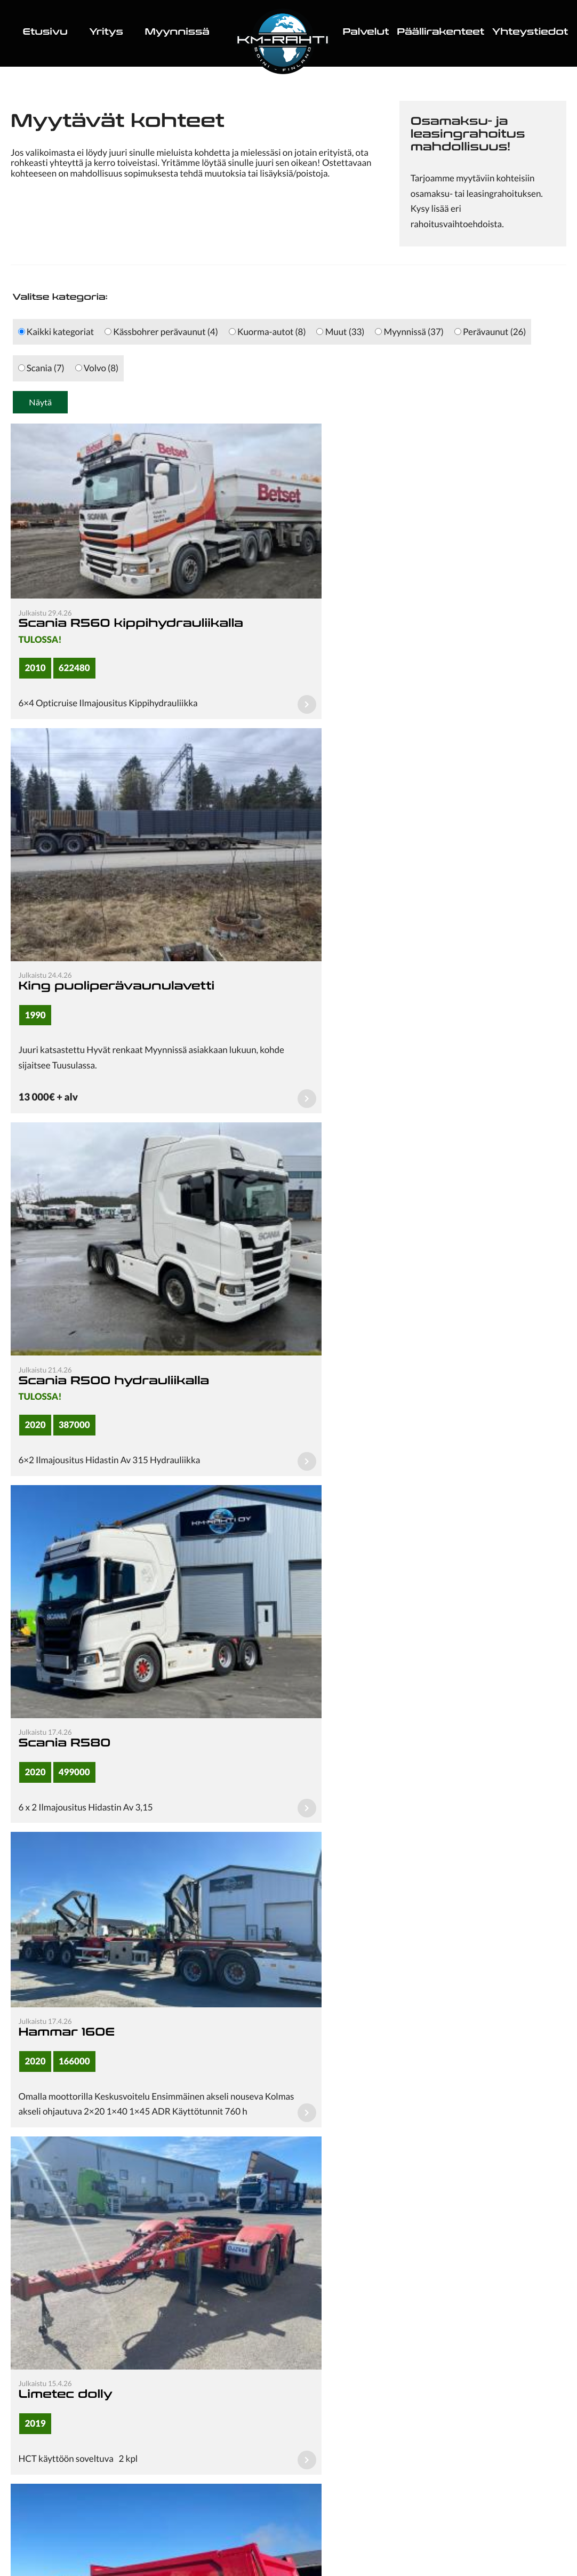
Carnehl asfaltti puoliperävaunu (411, 1621)
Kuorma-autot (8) (267, 331)
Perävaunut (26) (490, 331)
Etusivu (45, 33)
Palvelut (365, 33)
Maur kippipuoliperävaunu (115, 1671)
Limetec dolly (343, 1353)
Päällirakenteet (440, 33)
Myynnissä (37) (409, 331)
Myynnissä (177, 33)
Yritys (106, 33)
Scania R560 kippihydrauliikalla (130, 603)
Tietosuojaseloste (288, 2541)
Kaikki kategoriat (56, 331)
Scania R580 (342, 1020)
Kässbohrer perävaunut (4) (161, 331)
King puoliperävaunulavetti (394, 654)
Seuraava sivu (345, 2115)
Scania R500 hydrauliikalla (113, 1020)
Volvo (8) (96, 367)
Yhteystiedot (530, 33)
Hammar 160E (66, 1302)
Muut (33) (340, 331)
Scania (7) (41, 367)
